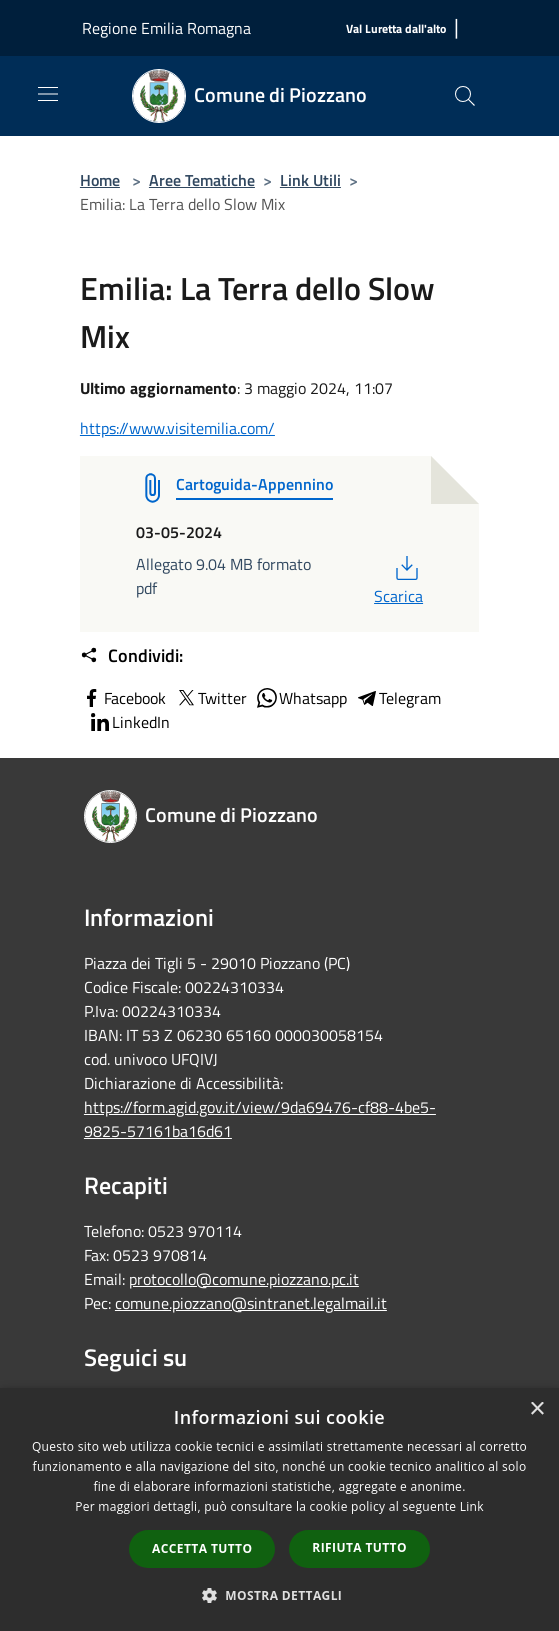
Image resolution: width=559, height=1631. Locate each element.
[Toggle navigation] (48, 94)
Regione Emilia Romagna (166, 28)
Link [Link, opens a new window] (472, 1506)
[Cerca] (465, 96)
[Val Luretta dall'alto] (396, 29)
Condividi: (131, 656)
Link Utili (310, 180)
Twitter (210, 698)
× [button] (536, 1409)
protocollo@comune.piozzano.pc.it (244, 1279)
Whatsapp (301, 698)
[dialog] (279, 1509)
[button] (280, 1595)
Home (100, 180)
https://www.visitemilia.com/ (177, 428)
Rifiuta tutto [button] (359, 1547)
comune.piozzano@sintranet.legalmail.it (251, 1303)
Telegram (398, 698)
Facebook (123, 698)
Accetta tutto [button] (202, 1548)
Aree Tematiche (202, 180)
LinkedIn (129, 722)
